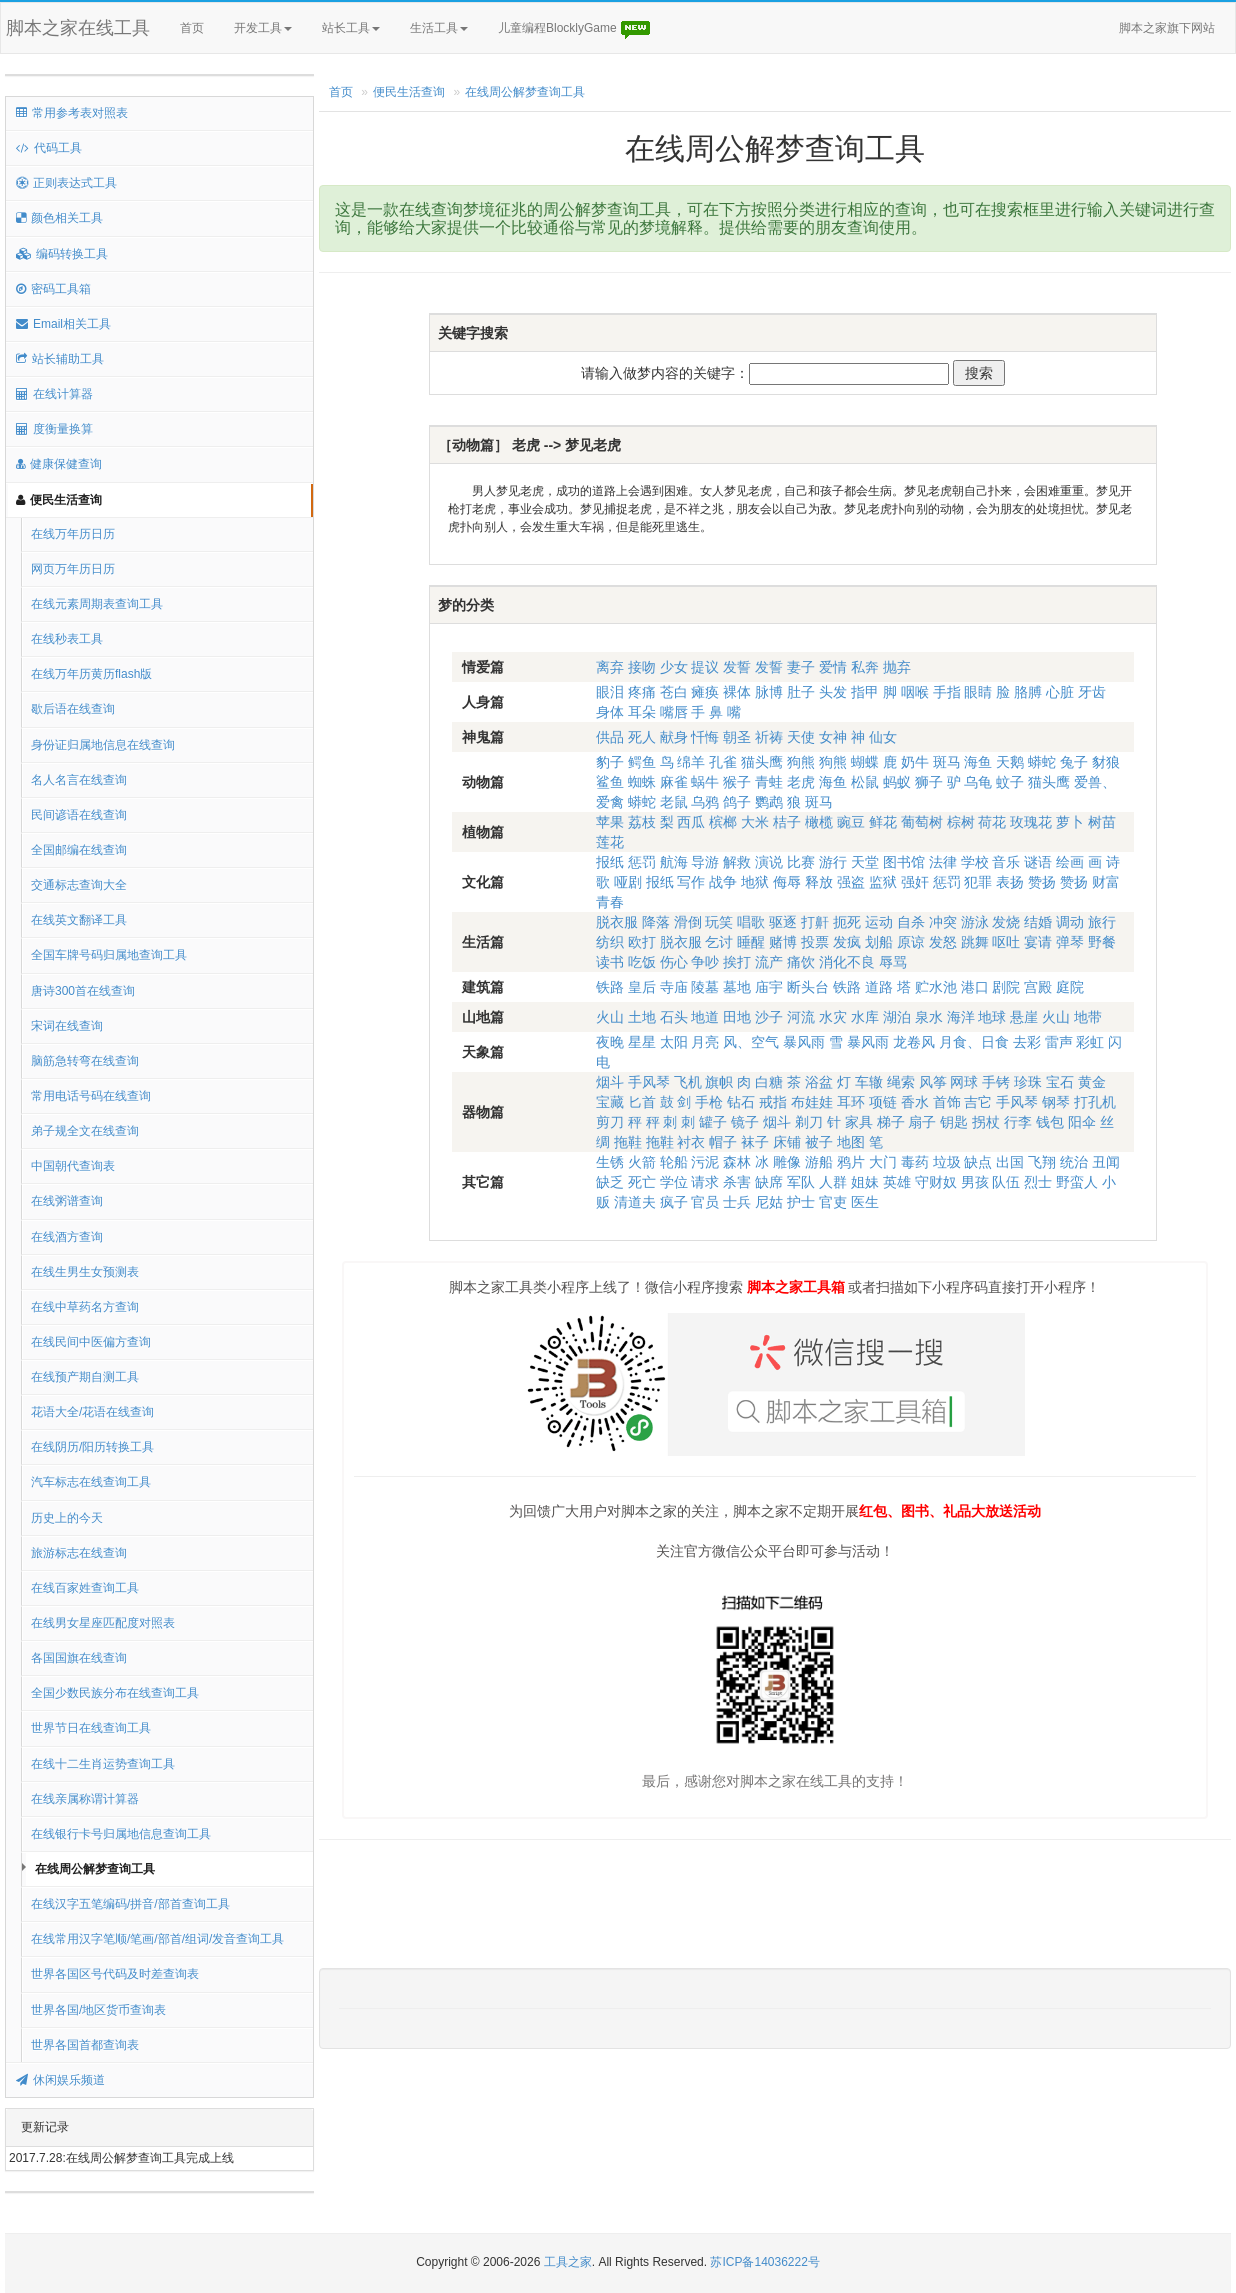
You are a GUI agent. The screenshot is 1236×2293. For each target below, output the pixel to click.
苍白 (674, 692)
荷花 (992, 822)
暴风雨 (804, 1042)
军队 (801, 1182)
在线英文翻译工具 (79, 920)
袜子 (755, 1142)
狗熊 (801, 762)
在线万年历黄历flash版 (91, 674)
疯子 (674, 1202)
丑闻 (1106, 1162)
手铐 (996, 1082)
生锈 (610, 1162)
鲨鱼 (610, 782)
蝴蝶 (865, 762)
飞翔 (1042, 1162)
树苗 (1102, 822)
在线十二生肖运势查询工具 (103, 1764)
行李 (1018, 1122)
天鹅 (1010, 762)
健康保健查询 (59, 464)
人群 (833, 1182)
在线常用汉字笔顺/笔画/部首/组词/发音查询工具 (157, 1939)
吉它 (978, 1102)
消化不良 (847, 962)
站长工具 (351, 28)
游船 (819, 1162)
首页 (192, 28)
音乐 (1006, 862)
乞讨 (719, 942)
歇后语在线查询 (73, 709)
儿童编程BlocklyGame (575, 29)
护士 (801, 1202)
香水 (915, 1102)
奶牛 (915, 762)
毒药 (915, 1162)
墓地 (737, 987)
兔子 (1074, 762)
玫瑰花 (1031, 822)
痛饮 (801, 962)
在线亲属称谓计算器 (85, 1799)
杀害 (737, 1182)
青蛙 (769, 782)
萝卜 (1070, 822)
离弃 (610, 667)
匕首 (642, 1102)
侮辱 (787, 882)
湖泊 (897, 1017)
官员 (705, 1202)
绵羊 (691, 762)
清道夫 (635, 1202)
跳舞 (975, 942)
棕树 (961, 822)
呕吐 (1006, 942)
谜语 (1038, 862)
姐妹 (865, 1182)
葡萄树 (922, 822)
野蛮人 (1077, 1182)
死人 (642, 737)
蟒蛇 (1042, 762)
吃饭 (642, 962)
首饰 (947, 1102)
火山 (610, 1017)
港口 (975, 987)
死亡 (642, 1182)
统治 (1074, 1162)
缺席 (769, 1182)
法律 (943, 862)
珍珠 (1028, 1082)
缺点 (978, 1162)
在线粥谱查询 (67, 1201)
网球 (964, 1082)
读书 (610, 962)
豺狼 (1106, 762)
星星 (642, 1042)
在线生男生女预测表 (85, 1272)
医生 (865, 1202)
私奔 (865, 667)
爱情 (833, 667)
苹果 (610, 822)
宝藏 (610, 1102)
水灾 (833, 1017)
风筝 (933, 1082)
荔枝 (642, 822)
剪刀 (610, 1122)
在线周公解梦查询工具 (95, 1869)
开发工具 (263, 28)
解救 (737, 862)
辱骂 (893, 962)
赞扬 (1042, 882)
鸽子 (737, 802)
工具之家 (568, 2262)
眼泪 (610, 692)
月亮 (705, 1042)
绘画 (1070, 862)
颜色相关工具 (59, 218)
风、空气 (751, 1042)
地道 (705, 1017)
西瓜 (691, 822)
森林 (737, 1162)
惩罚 (642, 862)
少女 (674, 667)
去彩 (1027, 1042)
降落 (656, 922)
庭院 (1070, 987)
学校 (975, 862)
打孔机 (1095, 1102)
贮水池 (936, 987)
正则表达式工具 (66, 183)
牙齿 (1092, 692)
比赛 (801, 862)
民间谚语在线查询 (79, 815)
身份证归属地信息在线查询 (103, 745)
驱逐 (783, 922)
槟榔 (723, 822)
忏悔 (705, 737)
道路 (879, 987)
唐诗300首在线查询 (83, 991)
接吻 (642, 667)
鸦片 (851, 1162)
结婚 (1038, 922)
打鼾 (815, 922)
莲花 (610, 842)
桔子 (787, 822)
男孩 (975, 1182)
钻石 (741, 1102)
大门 (883, 1162)
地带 (1088, 1017)
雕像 (787, 1162)
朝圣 (737, 737)
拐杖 (986, 1122)
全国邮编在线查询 (79, 850)
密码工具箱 (53, 289)
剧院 (1006, 987)
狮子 (929, 782)
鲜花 (883, 822)
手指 (947, 692)
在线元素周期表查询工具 (97, 604)
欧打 (642, 942)
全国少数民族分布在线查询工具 (115, 1693)
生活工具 (439, 28)
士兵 (737, 1202)
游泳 (975, 922)
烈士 (1038, 1182)
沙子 (769, 1017)
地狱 (755, 882)
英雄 (897, 1182)
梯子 (891, 1122)
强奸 (915, 882)
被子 (819, 1142)
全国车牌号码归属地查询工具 (109, 955)
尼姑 (769, 1202)
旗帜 (719, 1082)
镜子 (745, 1122)
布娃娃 (812, 1102)
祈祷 (769, 737)
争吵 (705, 962)
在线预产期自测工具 (85, 1377)
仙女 (883, 737)
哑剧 (628, 882)
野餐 (1102, 942)
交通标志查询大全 (79, 885)
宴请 (1038, 942)
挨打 (737, 962)
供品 (610, 737)
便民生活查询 (59, 500)
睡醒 (751, 942)
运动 (879, 922)
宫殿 (1038, 987)
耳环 (851, 1102)
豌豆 (851, 822)
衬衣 (691, 1142)
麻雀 (674, 782)
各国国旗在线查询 (79, 1658)
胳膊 (1028, 692)
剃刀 (809, 1122)
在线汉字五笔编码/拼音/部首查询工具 (130, 1904)
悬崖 (1024, 1017)
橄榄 (819, 822)
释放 (819, 882)
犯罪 (978, 882)
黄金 (1092, 1082)
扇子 (922, 1122)
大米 (755, 822)
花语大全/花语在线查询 (92, 1412)
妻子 (801, 667)
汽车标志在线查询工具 (91, 1482)
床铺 (787, 1142)
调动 (1070, 922)
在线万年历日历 (73, 534)
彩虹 (1090, 1042)
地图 (851, 1142)
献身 (674, 737)
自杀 (911, 922)
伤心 (674, 962)
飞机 (688, 1082)
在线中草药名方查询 (85, 1307)
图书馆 (904, 862)
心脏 (1060, 692)
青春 (610, 902)
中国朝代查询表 (73, 1166)
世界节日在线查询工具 (91, 1728)
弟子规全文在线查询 (85, 1131)
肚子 (801, 692)
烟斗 (610, 1082)
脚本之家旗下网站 (1167, 28)
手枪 (709, 1102)
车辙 (869, 1082)
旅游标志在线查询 (79, 1553)
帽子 (723, 1142)
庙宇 (769, 987)
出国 (1010, 1162)
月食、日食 (974, 1042)
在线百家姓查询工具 (85, 1588)
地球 (992, 1017)
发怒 (943, 942)
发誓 (737, 667)
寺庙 (674, 987)
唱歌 (751, 922)
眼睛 (978, 692)
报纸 (610, 862)
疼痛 (642, 692)
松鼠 (865, 782)
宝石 (1060, 1082)
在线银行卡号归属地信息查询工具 (121, 1834)
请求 (705, 1182)
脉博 (769, 692)
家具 (859, 1122)
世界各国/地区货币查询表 (98, 2010)
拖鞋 (628, 1142)
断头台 (808, 987)
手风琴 (649, 1082)
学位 (674, 1182)
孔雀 (723, 762)
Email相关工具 (63, 324)
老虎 (801, 782)
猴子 (737, 782)
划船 (879, 942)
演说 (769, 862)
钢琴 (1056, 1102)
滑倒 (688, 922)
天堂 (865, 862)
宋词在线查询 (67, 1026)
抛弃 (897, 667)
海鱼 (978, 762)
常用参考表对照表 (72, 113)
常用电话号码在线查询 (91, 1096)
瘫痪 (705, 692)
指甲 (865, 692)
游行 (833, 862)
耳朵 (642, 712)
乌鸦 (705, 802)
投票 (815, 942)
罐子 (713, 1122)
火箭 (642, 1162)
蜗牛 (705, 782)
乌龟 (978, 782)
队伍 (1006, 1182)
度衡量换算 (54, 429)
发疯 (847, 942)
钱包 (1050, 1122)
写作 (691, 882)
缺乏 (610, 1182)
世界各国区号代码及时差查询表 (115, 1974)
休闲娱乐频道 (60, 2080)
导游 (705, 862)
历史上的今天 (67, 1518)
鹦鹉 (769, 802)
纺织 (610, 942)
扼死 (847, 922)
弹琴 (1070, 942)
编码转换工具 (62, 254)
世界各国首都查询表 (85, 2045)
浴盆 (819, 1082)
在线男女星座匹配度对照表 (103, 1623)
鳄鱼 (642, 762)
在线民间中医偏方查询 (91, 1342)
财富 (1106, 882)
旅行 (1102, 922)
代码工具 (49, 148)
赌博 (783, 942)
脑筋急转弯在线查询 (85, 1061)
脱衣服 (617, 922)
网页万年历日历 (73, 569)
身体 (610, 712)
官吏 (833, 1202)
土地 (642, 1017)
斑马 (947, 762)
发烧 (1006, 922)
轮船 (674, 1162)
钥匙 (954, 1122)
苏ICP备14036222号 (764, 2262)
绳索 (901, 1082)
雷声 (1059, 1042)
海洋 (961, 1017)
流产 (769, 962)
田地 (737, 1017)
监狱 (883, 882)
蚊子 (1010, 782)
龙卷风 (914, 1042)
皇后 (642, 987)
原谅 (911, 942)
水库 (865, 1017)
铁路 (610, 987)
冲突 (943, 922)
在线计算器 (54, 394)
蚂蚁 (897, 782)
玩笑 (719, 922)
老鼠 (674, 802)
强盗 (851, 882)
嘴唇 (674, 712)
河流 (801, 1017)
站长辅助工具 (60, 359)
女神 (833, 737)
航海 (674, 862)
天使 (801, 737)
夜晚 (610, 1042)
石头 (674, 1017)
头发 (833, 692)
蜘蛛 (642, 782)
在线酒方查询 (67, 1237)
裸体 (737, 692)
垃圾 (947, 1162)
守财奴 (936, 1182)
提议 (705, 667)
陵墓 (705, 987)
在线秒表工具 (67, 639)
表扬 (1010, 882)
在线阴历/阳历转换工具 (92, 1447)
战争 (723, 882)
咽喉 (915, 692)
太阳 (674, 1042)
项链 (883, 1102)
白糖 (769, 1082)
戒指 (773, 1102)
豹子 (610, 762)
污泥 (705, 1162)
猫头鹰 (762, 762)
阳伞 (1082, 1122)
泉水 (929, 1017)
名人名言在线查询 (79, 780)
